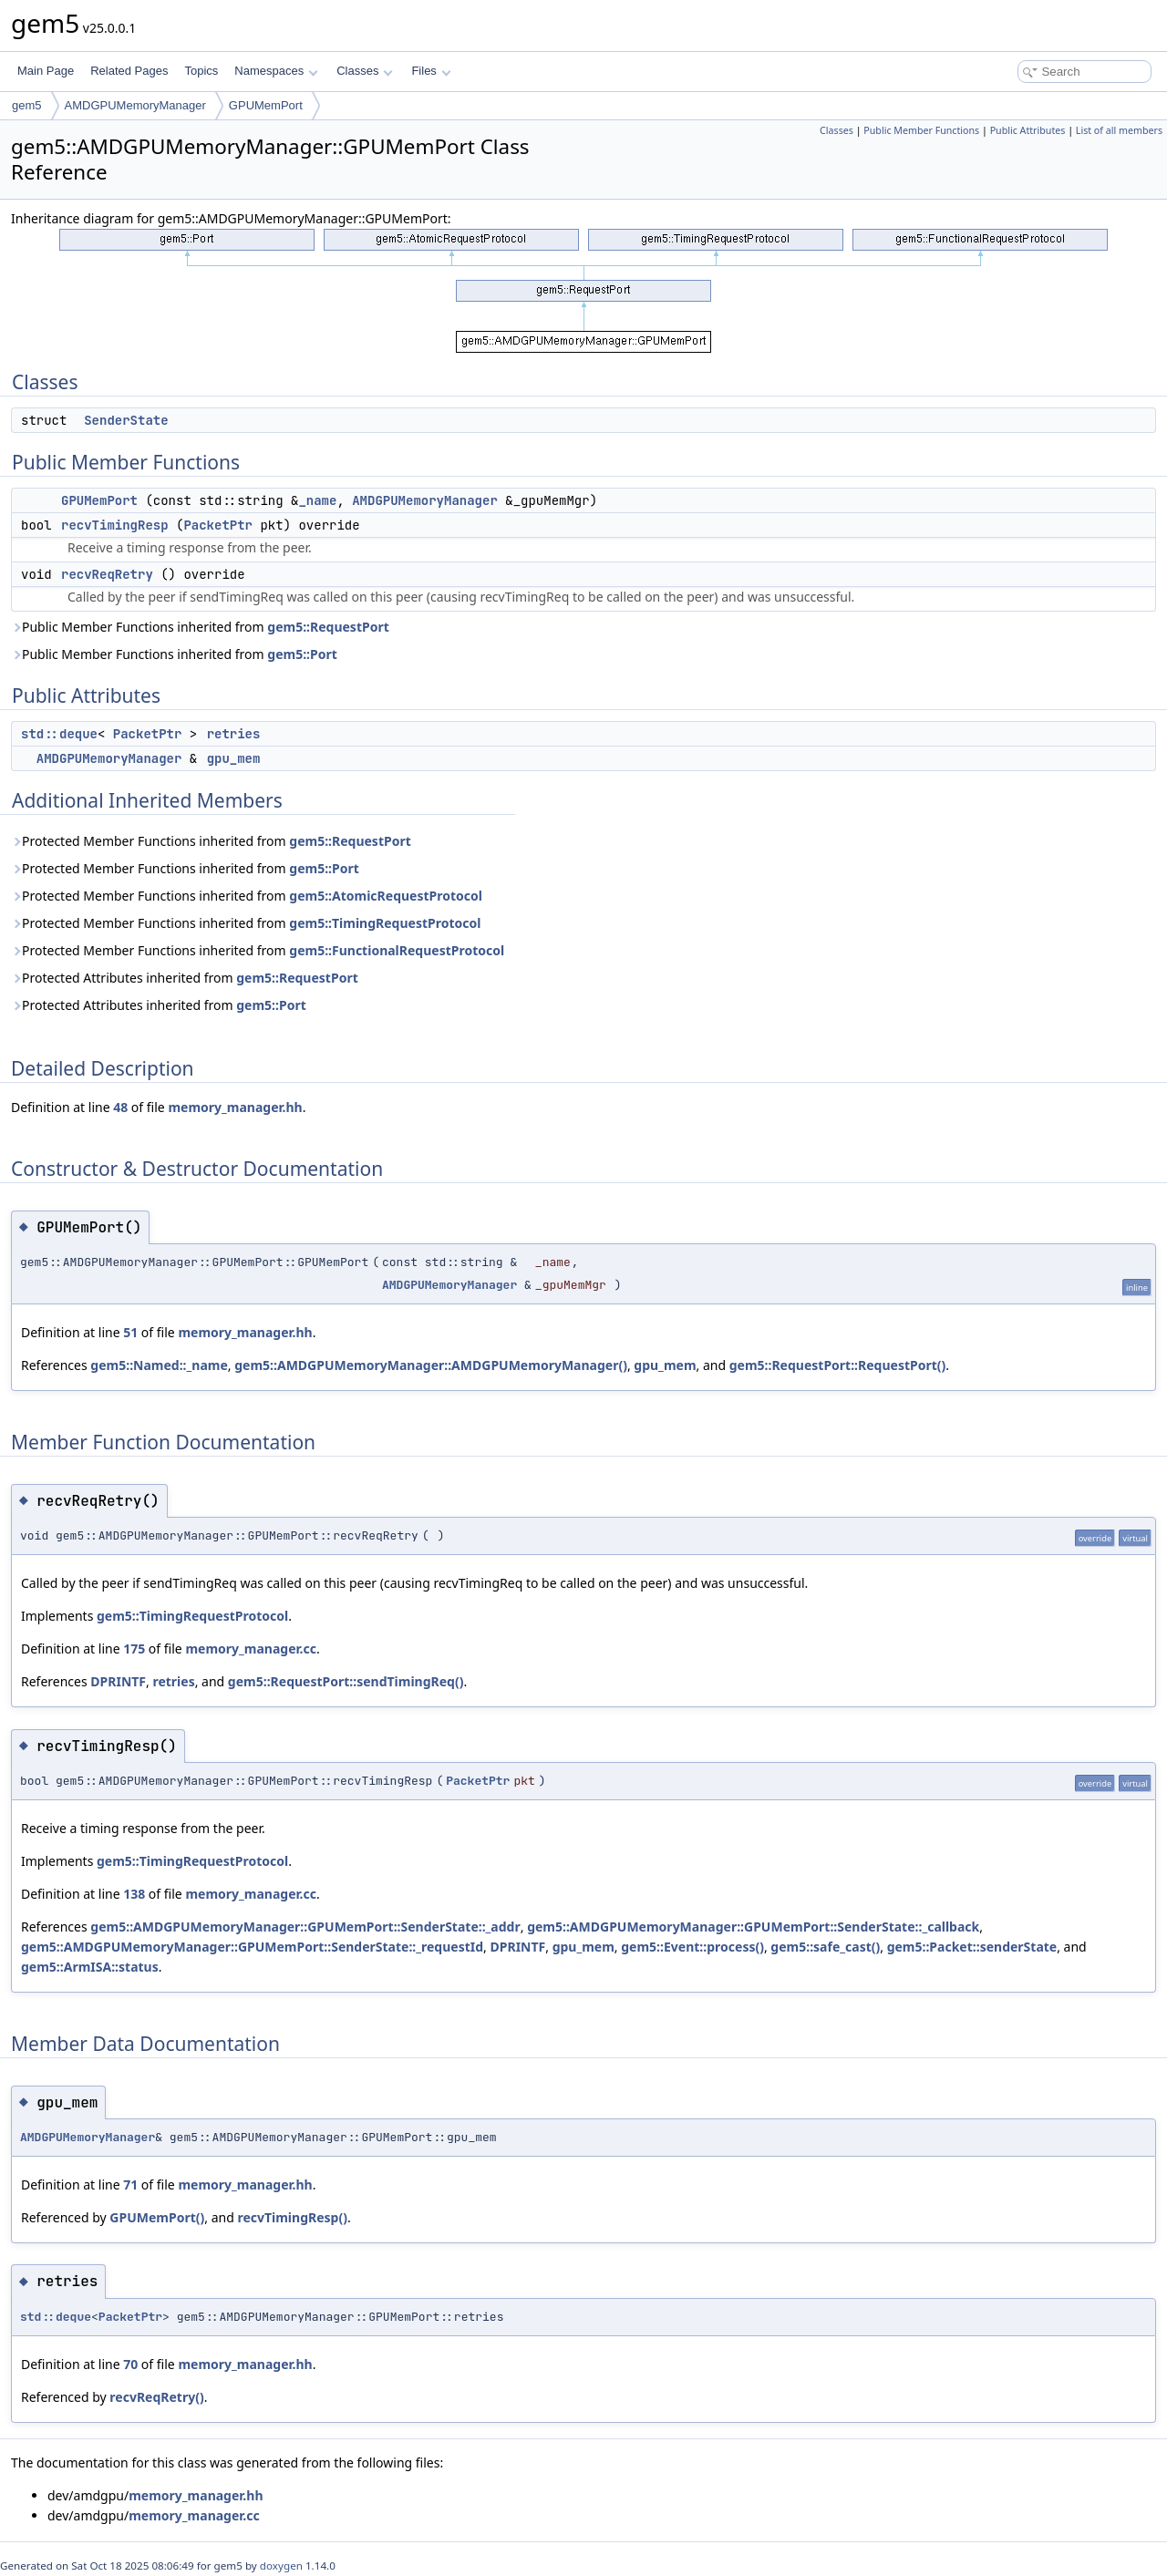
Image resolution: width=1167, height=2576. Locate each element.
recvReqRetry (107, 574)
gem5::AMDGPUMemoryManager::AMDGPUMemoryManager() (430, 1365)
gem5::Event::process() (692, 1946)
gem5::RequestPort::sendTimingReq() (346, 1681)
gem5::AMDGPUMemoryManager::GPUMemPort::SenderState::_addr (305, 1926)
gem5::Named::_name (158, 1365)
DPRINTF (118, 1681)
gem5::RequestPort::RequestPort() (837, 1365)
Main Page (45, 70)
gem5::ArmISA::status (90, 1966)
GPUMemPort (266, 105)
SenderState (126, 420)
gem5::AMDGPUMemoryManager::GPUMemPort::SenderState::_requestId (252, 1946)
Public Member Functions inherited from (200, 626)
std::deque (59, 734)
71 (130, 2184)
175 (134, 1648)
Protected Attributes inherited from (184, 977)
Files (430, 70)
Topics (201, 70)
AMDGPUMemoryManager (135, 105)
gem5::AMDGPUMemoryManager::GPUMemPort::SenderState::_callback (753, 1926)
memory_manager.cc (250, 1648)
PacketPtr (218, 525)
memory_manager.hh (235, 1107)
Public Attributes (1028, 130)
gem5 (27, 105)
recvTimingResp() (292, 2217)
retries (234, 734)
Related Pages (129, 70)
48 (120, 1107)
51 (130, 1332)
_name (317, 500)
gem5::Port (302, 654)
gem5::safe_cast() (825, 1946)
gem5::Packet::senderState (972, 1946)
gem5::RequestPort (327, 626)
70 (130, 2364)
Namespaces (275, 70)
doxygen (281, 2565)
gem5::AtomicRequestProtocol (385, 895)
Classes (364, 70)
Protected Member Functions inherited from (211, 841)
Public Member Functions (921, 130)
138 (134, 1893)
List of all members (1119, 130)
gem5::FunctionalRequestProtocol (396, 950)
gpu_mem (234, 758)
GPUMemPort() (156, 2217)
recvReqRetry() (156, 2397)
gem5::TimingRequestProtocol (384, 923)
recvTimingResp (115, 525)
